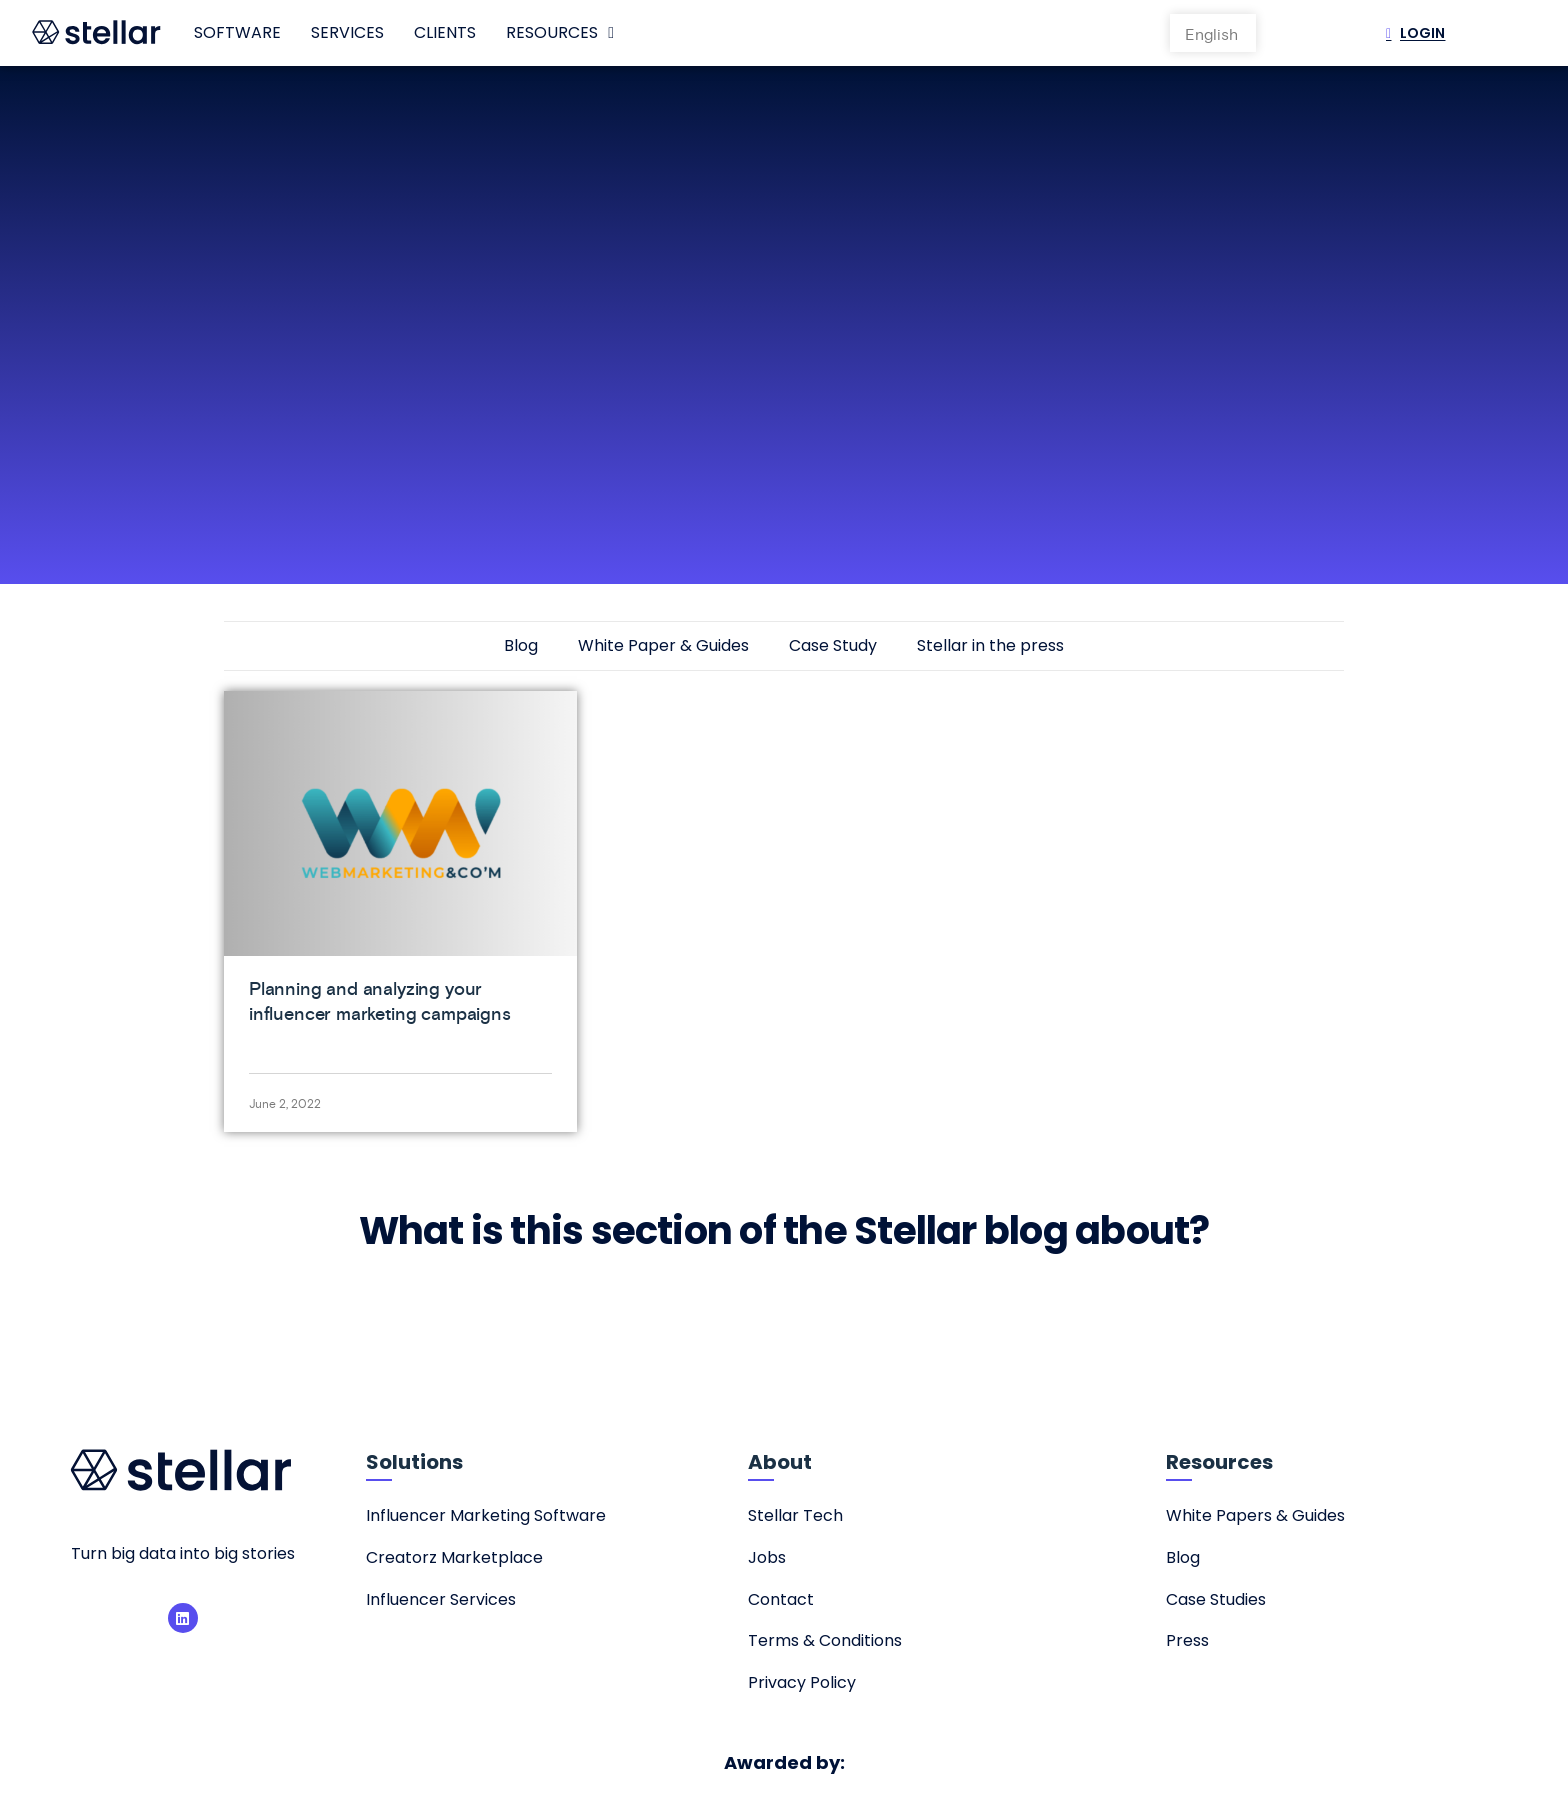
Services (347, 32)
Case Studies (1216, 1599)
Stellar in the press (990, 645)
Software (237, 32)
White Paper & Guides (663, 645)
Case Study (833, 645)
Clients (445, 32)
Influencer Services (441, 1599)
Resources (560, 33)
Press (1187, 1640)
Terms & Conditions (825, 1640)
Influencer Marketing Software (486, 1515)
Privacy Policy (802, 1682)
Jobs (767, 1557)
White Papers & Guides (1255, 1515)
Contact (781, 1599)
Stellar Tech (795, 1515)
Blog (521, 645)
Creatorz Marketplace (454, 1557)
